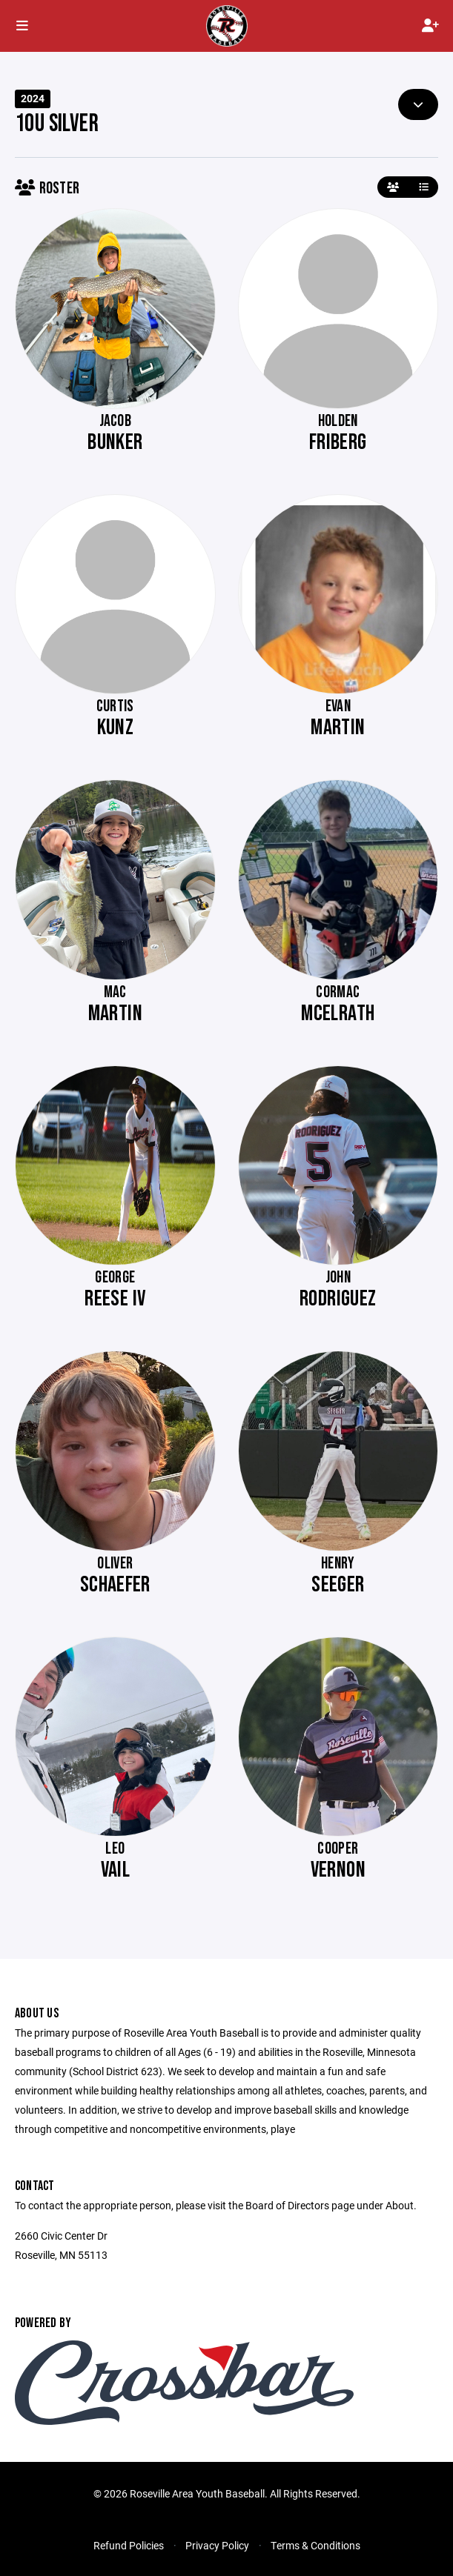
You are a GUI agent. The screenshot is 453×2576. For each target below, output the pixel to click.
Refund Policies (128, 2545)
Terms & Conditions (315, 2545)
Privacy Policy (217, 2545)
